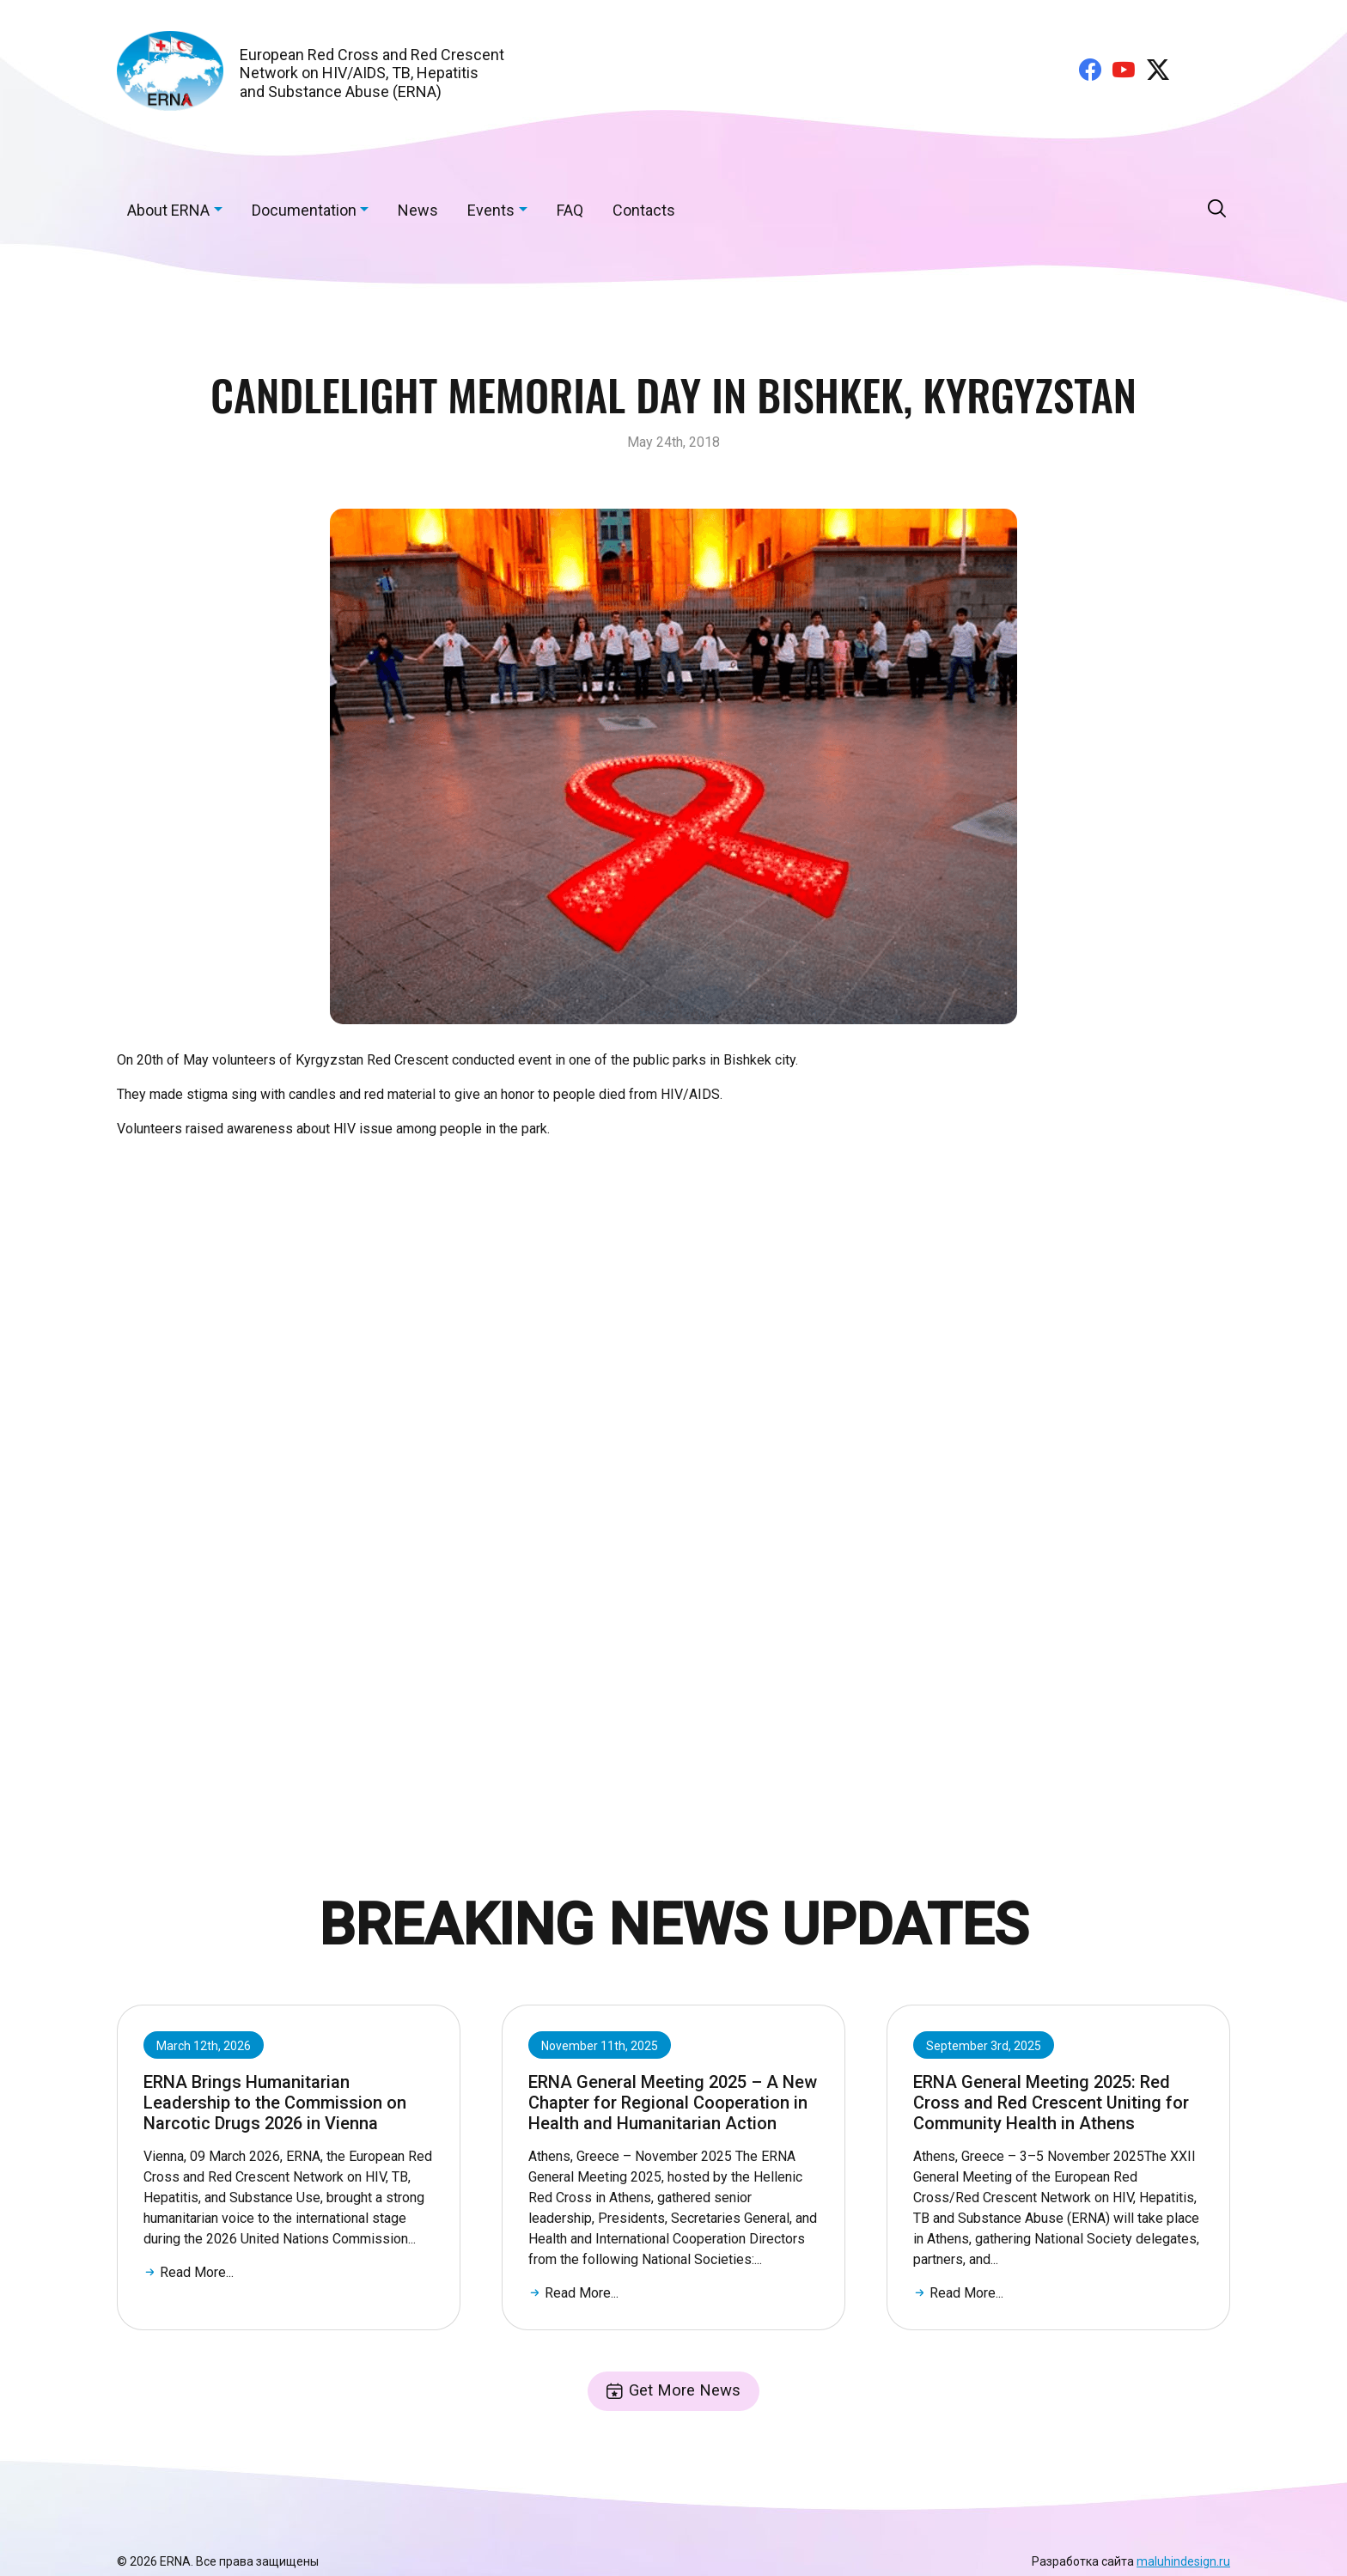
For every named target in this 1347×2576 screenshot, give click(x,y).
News (418, 210)
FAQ (570, 210)
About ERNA (168, 210)
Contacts (644, 210)
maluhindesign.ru (1183, 2563)
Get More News (673, 2392)
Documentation (304, 210)
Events (491, 210)
